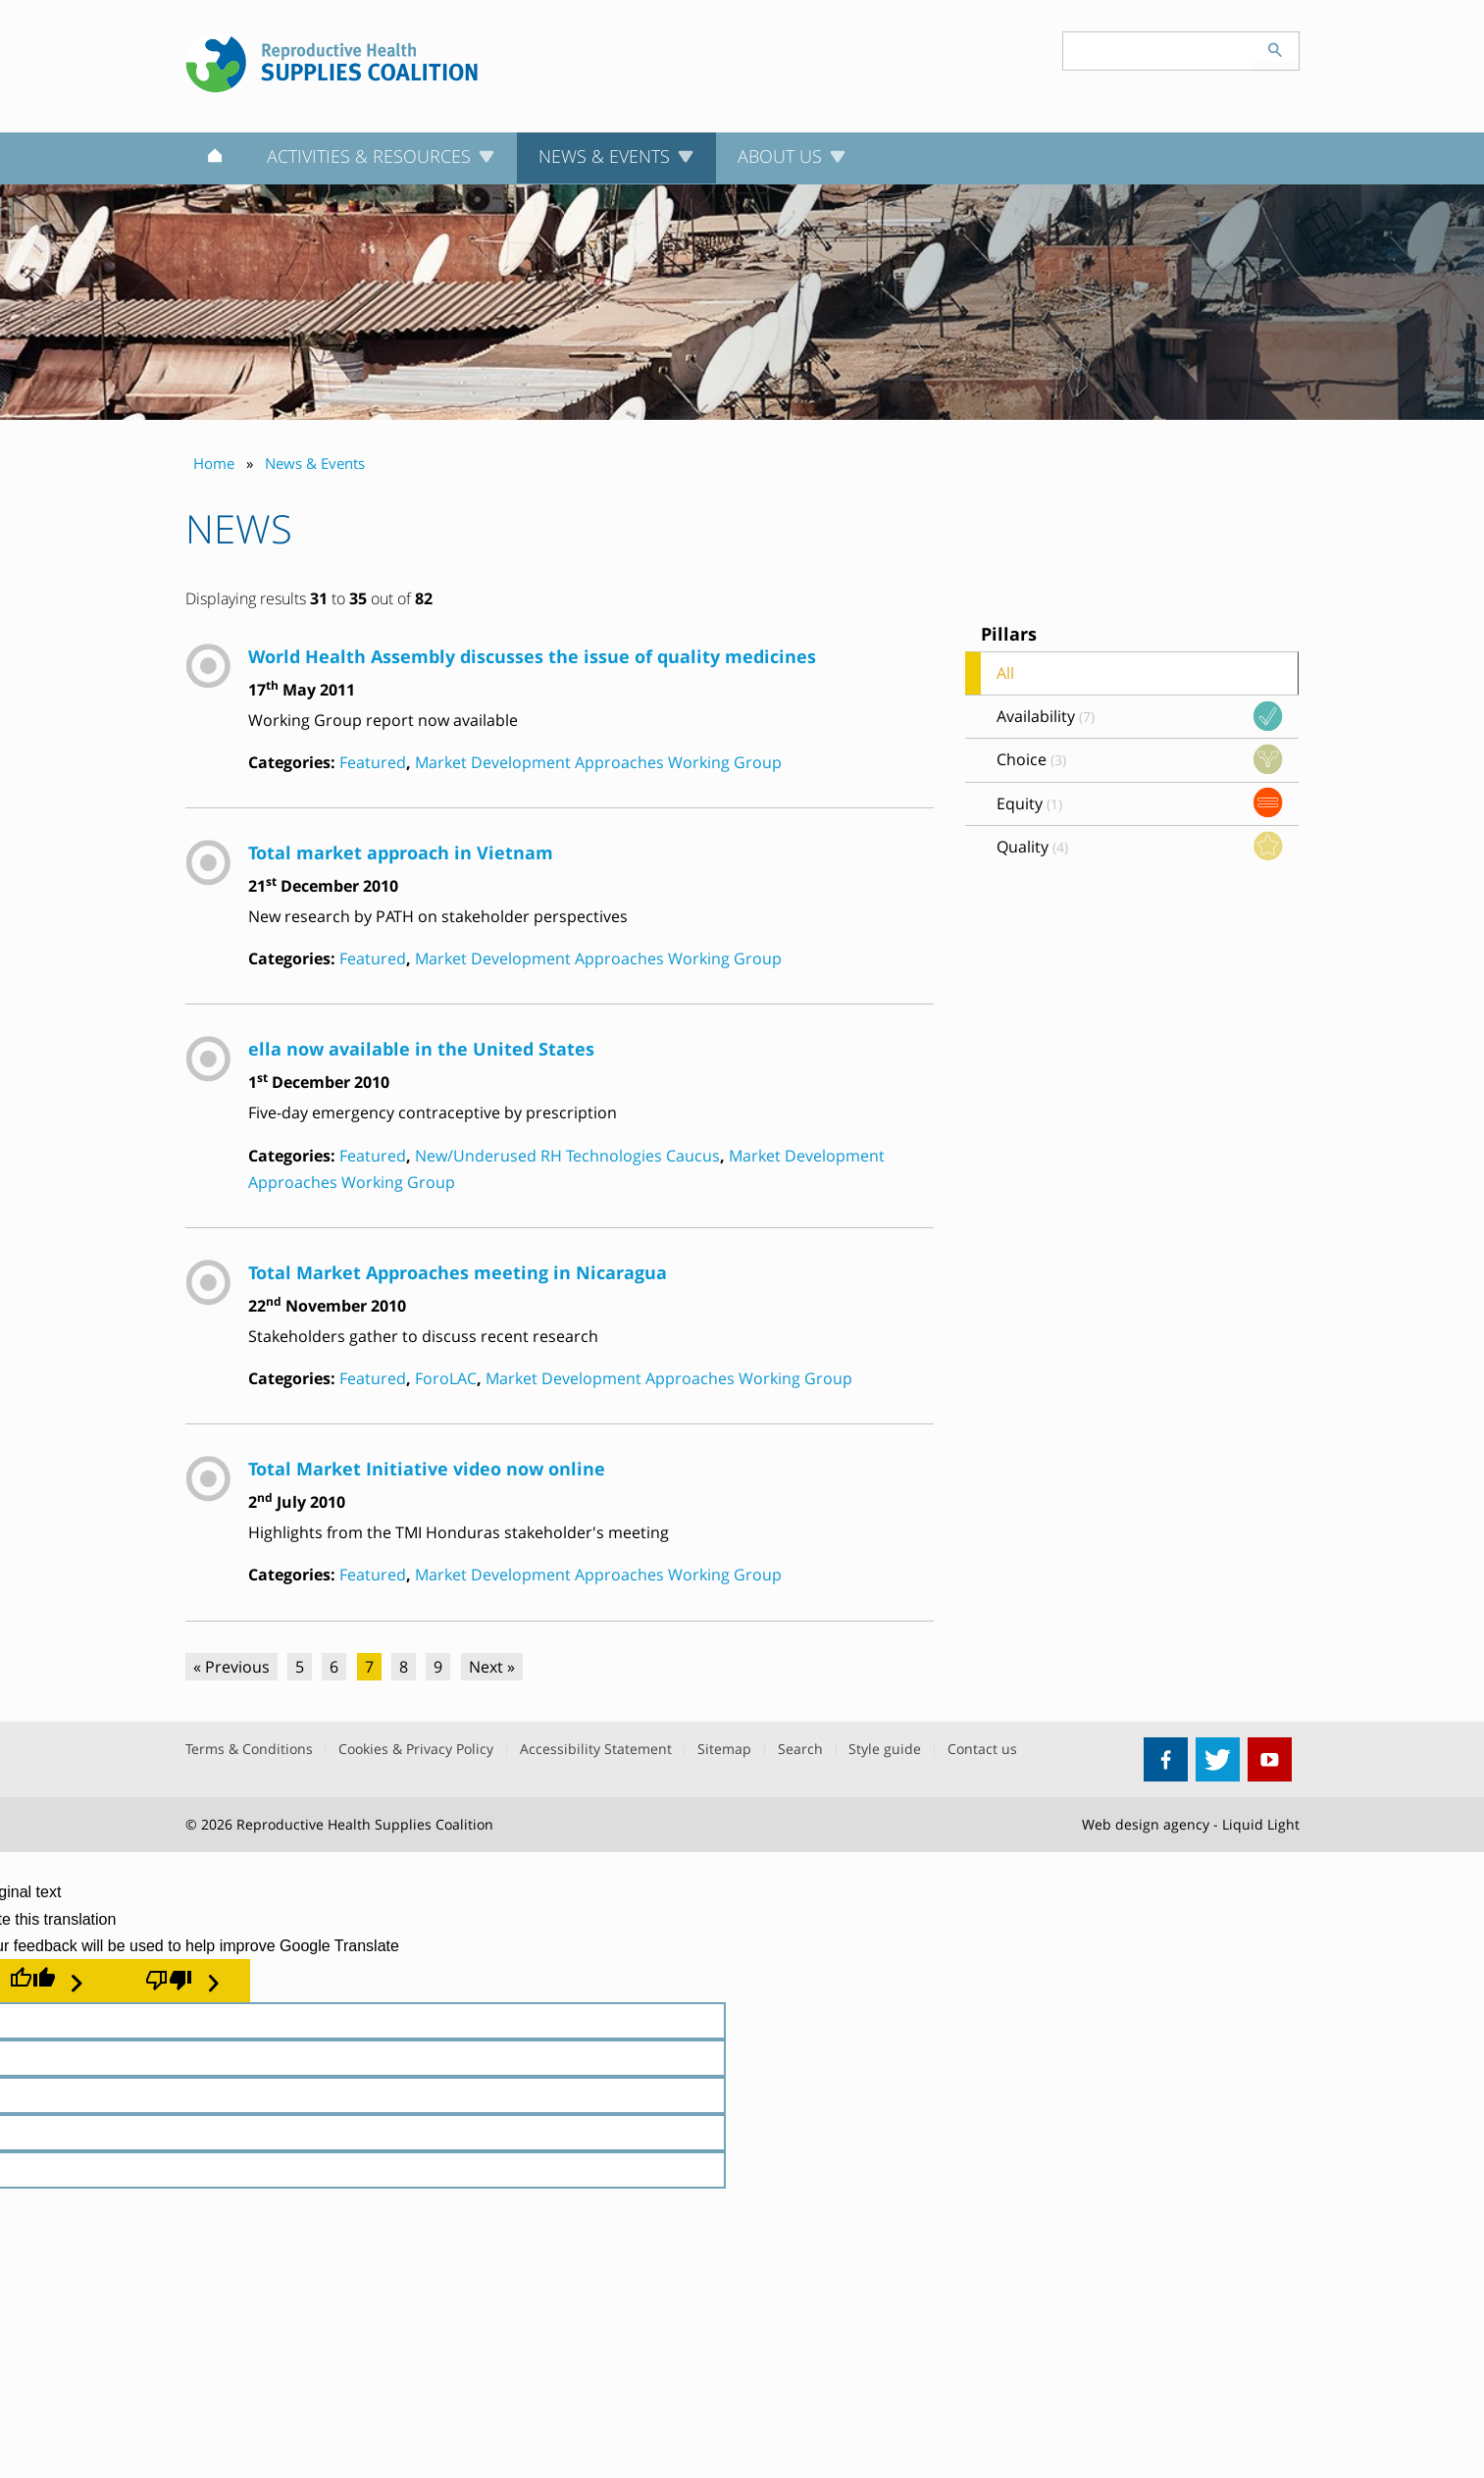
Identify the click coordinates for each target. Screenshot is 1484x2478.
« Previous (231, 1667)
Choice (1031, 759)
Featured (372, 762)
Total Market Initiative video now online (426, 1468)
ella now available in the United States (421, 1048)
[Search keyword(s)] (1157, 51)
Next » (492, 1667)
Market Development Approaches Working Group (598, 762)
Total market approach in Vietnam (400, 852)
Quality (1032, 846)
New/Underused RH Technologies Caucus (567, 1155)
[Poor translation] (182, 1980)
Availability (1046, 716)
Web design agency (1145, 1824)
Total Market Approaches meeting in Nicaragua (457, 1272)
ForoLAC (446, 1378)
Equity (1029, 803)
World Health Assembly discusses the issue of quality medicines (532, 656)
